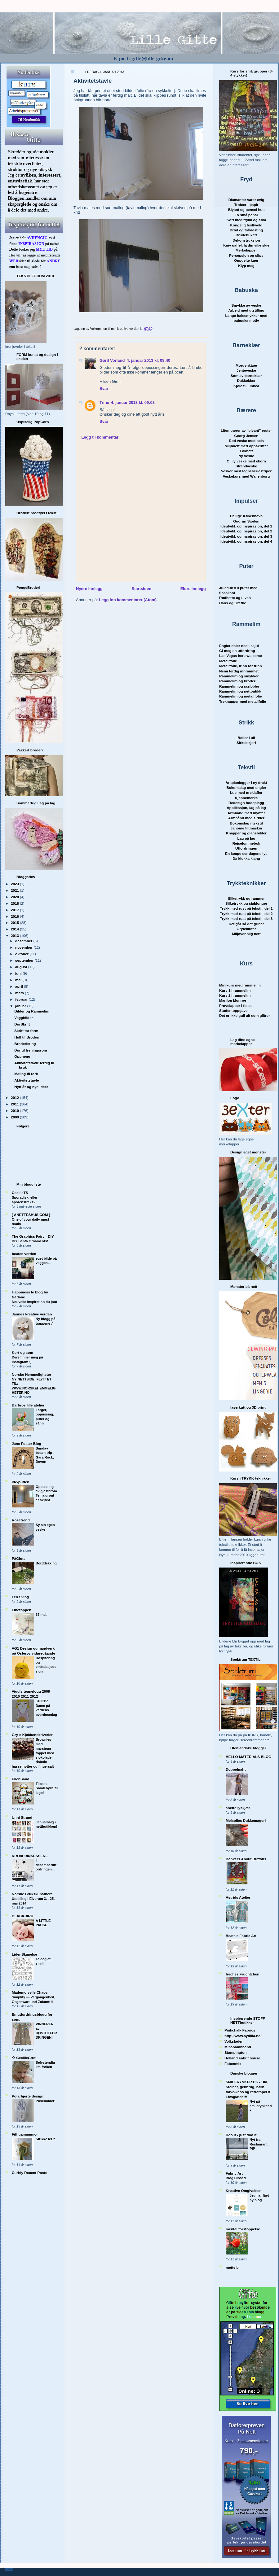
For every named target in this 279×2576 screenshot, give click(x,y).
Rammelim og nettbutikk (240, 691)
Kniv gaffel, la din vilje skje (246, 245)
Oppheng (22, 1056)
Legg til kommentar (100, 437)
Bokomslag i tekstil (246, 823)
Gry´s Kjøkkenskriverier (32, 1735)
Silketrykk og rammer (246, 898)
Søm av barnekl (246, 376)
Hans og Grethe (232, 603)
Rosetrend (21, 1520)
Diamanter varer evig (246, 200)
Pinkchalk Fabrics (239, 2030)
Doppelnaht (236, 1769)
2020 (15, 897)
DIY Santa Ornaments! (30, 1241)
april (19, 986)
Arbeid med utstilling (246, 310)
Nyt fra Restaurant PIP (259, 2144)
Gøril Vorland (112, 360)
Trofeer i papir (246, 205)
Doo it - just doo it (241, 2135)
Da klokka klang (246, 858)
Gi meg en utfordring (237, 651)
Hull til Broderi (26, 1037)
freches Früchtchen (242, 1974)
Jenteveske (246, 370)
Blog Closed (236, 2178)
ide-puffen (20, 1482)
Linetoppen (21, 1610)
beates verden (24, 1254)
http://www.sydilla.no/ (243, 2036)
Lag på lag (246, 838)
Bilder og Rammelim (31, 1011)
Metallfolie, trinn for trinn (240, 666)
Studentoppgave (233, 1010)
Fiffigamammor (25, 2134)
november (24, 947)
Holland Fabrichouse (242, 2058)
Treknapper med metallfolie (242, 701)
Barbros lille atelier (28, 1405)
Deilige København (246, 516)
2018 (15, 903)
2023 (15, 884)
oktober (22, 954)
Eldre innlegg (193, 588)
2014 (15, 929)
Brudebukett (246, 235)
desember (24, 941)
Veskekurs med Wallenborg (246, 476)
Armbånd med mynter (246, 813)
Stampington (235, 2052)
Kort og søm (22, 1352)
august (21, 967)
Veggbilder (23, 1018)
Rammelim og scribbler (239, 686)
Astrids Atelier (238, 1897)
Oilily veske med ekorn (246, 461)
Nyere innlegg (89, 588)
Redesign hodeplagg (246, 803)
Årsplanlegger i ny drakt (246, 783)
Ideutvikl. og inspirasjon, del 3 (246, 536)
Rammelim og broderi (237, 681)
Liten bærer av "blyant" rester (246, 430)
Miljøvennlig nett (246, 934)
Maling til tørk (26, 1074)
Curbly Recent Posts (29, 2173)
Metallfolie (228, 661)
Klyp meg (246, 266)
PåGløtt (18, 1558)
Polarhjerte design (27, 2096)
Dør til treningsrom (30, 1050)
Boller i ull (246, 738)
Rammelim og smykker (239, 676)
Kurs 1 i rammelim (234, 990)
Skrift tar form (26, 1031)
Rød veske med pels (246, 441)
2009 (15, 1117)
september (24, 960)
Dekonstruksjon (246, 240)
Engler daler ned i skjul (239, 646)
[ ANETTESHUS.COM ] (31, 1215)
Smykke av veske (246, 305)
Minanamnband (237, 2047)
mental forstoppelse (243, 2229)
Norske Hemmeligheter (31, 1374)
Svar (104, 388)
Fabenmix (232, 2064)
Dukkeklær (246, 380)
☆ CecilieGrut (24, 2058)
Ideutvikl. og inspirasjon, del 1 (246, 526)
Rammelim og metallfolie (240, 696)
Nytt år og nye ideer (31, 1087)
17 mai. (41, 1614)
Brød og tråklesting (246, 230)
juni (19, 973)
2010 (15, 1111)
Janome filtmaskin (246, 828)
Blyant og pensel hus (246, 210)
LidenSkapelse (24, 1954)
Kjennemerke (246, 798)
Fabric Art (234, 2173)
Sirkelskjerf (246, 743)
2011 (15, 1104)
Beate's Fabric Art (241, 1936)
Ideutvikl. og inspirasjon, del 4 (246, 541)
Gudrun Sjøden (246, 521)
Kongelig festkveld (246, 225)
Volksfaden (233, 2041)
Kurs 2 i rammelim (234, 995)
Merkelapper (246, 250)
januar (21, 1006)
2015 (15, 923)
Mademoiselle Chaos (30, 1992)
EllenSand (20, 1779)
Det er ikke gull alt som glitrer (244, 1015)
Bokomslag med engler (246, 787)
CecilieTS (20, 1193)
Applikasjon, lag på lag (246, 808)
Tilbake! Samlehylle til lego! (47, 1788)
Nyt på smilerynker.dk (261, 2106)
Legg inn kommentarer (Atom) (128, 599)
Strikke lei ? (45, 2139)
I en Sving (20, 1597)
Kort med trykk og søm (246, 220)
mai (18, 980)
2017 (15, 910)
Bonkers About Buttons (246, 1859)
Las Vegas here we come (240, 656)
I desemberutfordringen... (46, 1865)
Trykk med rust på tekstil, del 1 (246, 908)
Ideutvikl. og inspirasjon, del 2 (246, 531)
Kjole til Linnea (246, 386)
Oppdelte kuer (246, 260)
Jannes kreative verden (32, 1314)
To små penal (246, 215)
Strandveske (246, 466)
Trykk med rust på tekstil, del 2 (246, 914)
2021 (15, 890)
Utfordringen (246, 848)
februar (22, 999)
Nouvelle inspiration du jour (34, 1302)
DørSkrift (22, 1024)
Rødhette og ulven (235, 598)
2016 (15, 916)
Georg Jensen (246, 436)
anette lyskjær (238, 1808)
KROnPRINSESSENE (30, 1856)
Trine (104, 402)
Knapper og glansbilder (246, 833)
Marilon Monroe (232, 1000)
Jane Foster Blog (26, 1443)
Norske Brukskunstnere (32, 1894)
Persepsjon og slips (246, 255)
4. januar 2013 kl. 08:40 (148, 360)
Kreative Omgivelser (243, 2191)
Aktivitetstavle (26, 1080)
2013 (15, 936)
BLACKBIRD (22, 1916)
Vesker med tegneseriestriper (246, 471)
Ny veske (246, 456)
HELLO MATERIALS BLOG (248, 1757)
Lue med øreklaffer (246, 792)
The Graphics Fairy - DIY (33, 1236)
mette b (232, 2267)
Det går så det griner (246, 924)
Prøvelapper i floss (235, 1006)
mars (20, 993)
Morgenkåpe (246, 365)
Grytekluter (246, 929)
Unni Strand (22, 1817)
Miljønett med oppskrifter (246, 446)
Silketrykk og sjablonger (246, 903)
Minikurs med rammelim (240, 985)
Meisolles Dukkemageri (246, 1820)
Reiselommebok (246, 843)
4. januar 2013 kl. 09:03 (133, 402)
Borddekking (46, 1563)
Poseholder (45, 2101)
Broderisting (25, 1044)
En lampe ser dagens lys (246, 853)
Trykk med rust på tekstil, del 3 (246, 918)
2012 (15, 1098)
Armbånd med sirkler (246, 818)
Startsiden (142, 588)
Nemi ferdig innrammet (239, 671)
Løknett (246, 451)
